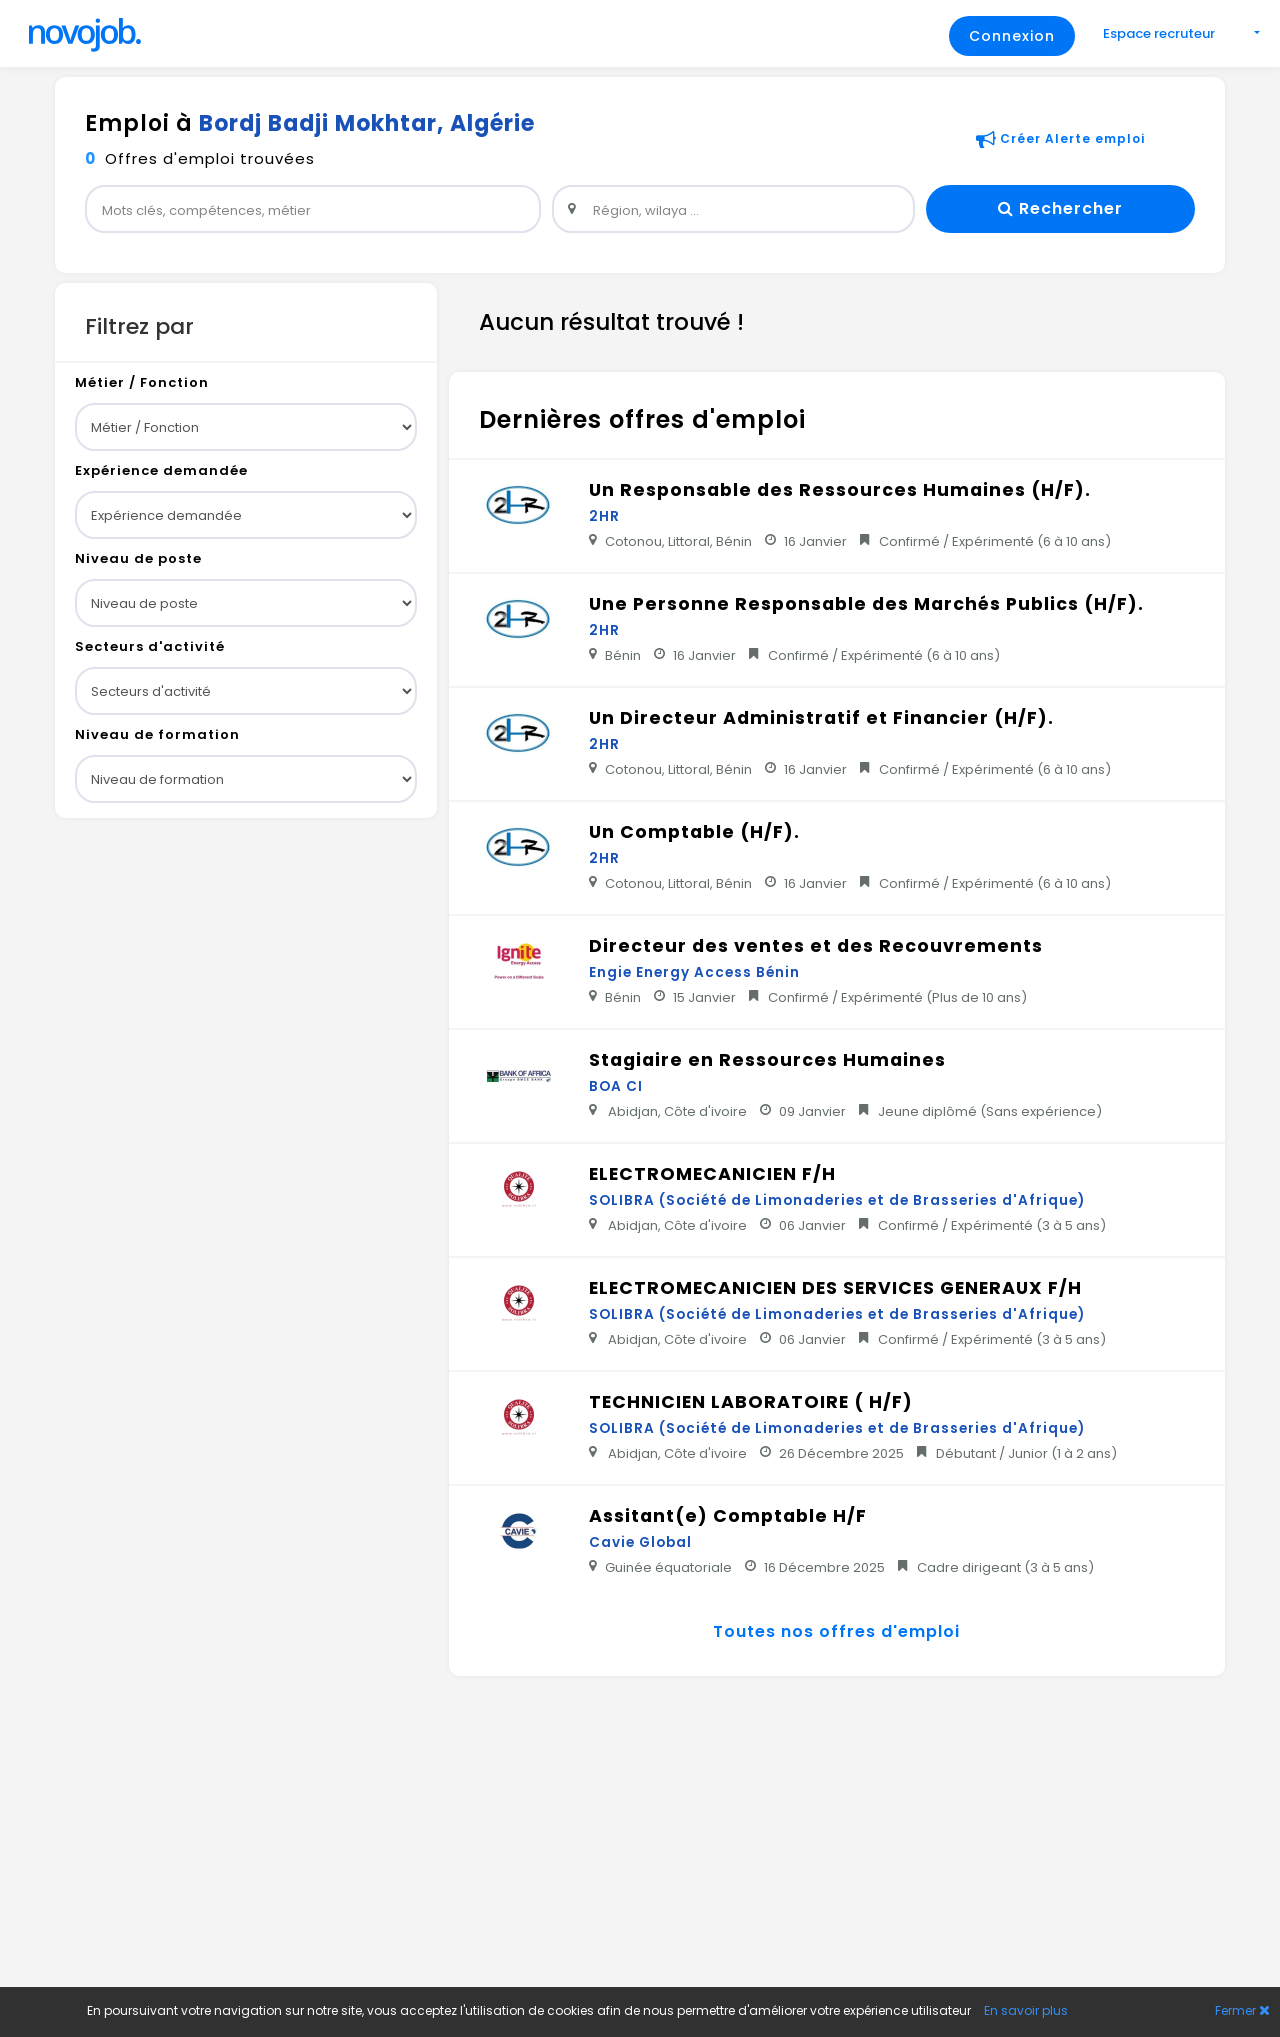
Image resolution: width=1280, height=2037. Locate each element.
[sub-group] (246, 427)
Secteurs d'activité (150, 646)
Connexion (1012, 36)
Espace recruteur (1160, 33)
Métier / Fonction (142, 382)
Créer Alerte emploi (1060, 138)
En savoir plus (1026, 2010)
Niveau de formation (157, 734)
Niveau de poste (138, 558)
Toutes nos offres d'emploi (836, 1631)
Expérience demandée (161, 470)
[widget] (313, 209)
